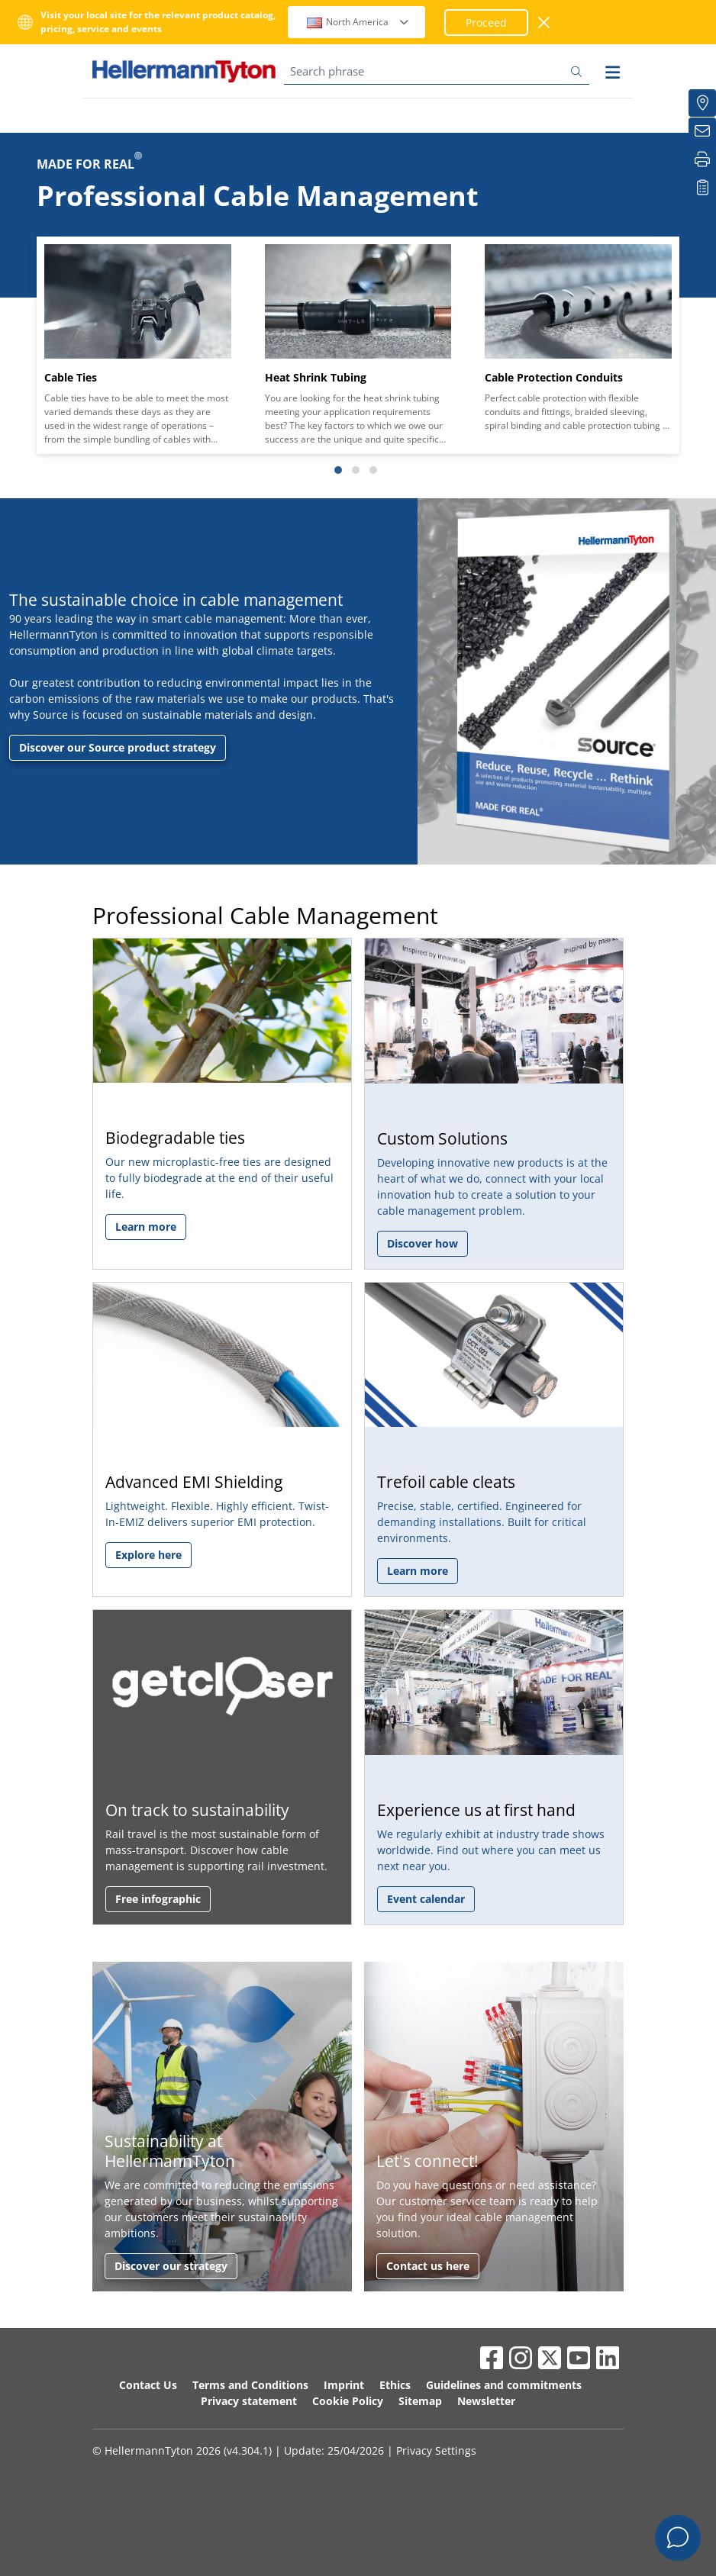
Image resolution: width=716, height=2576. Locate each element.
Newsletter (486, 2401)
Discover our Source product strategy (117, 747)
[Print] (702, 159)
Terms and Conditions (250, 2385)
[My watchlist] (702, 187)
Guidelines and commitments (504, 2385)
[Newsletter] (702, 131)
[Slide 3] (373, 470)
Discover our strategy (170, 2266)
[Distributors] (702, 103)
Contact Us (148, 2385)
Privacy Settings (436, 2450)
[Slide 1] (338, 470)
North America (358, 21)
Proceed (486, 22)
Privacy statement (249, 2401)
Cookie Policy (347, 2401)
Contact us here (427, 2266)
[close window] (544, 22)
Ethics (395, 2385)
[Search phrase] (436, 71)
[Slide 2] (356, 470)
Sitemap (420, 2401)
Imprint (344, 2385)
